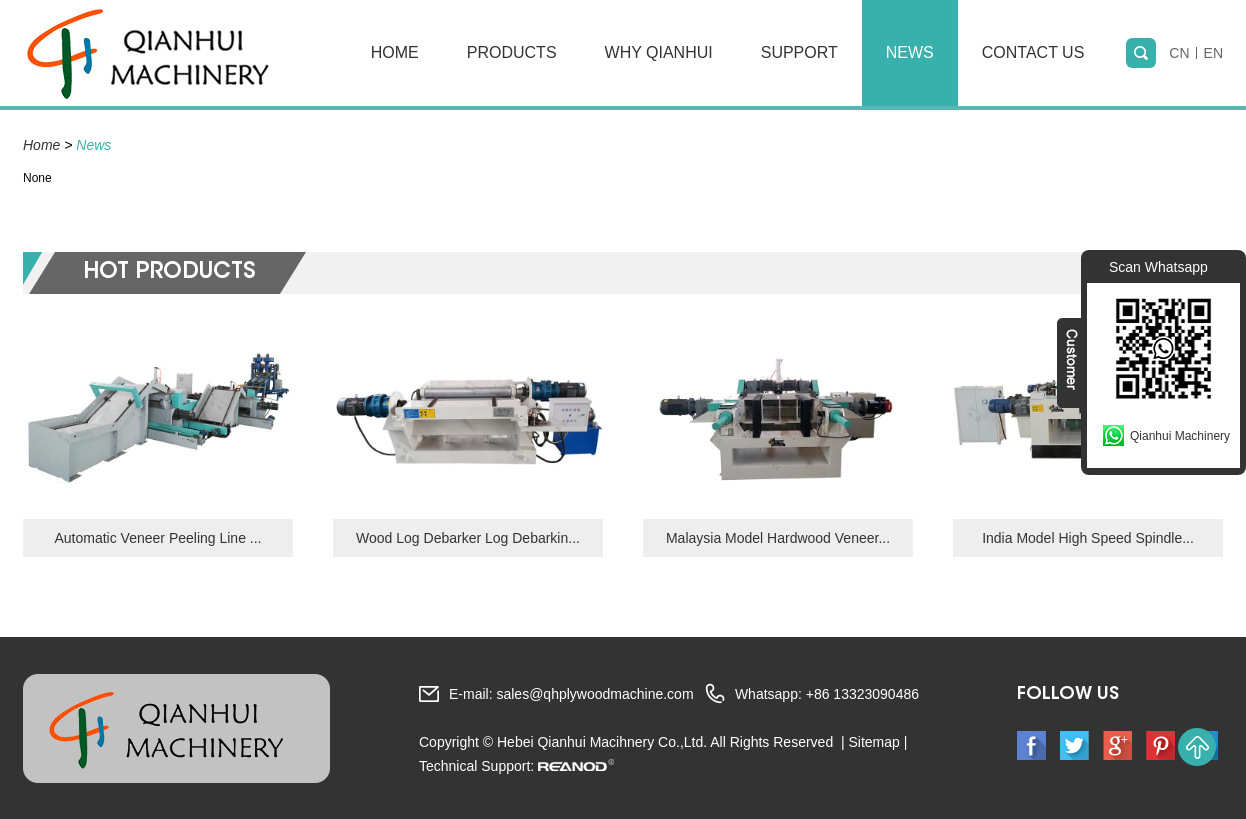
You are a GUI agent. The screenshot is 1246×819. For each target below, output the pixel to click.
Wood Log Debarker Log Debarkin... (468, 538)
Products (512, 52)
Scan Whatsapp (1158, 267)
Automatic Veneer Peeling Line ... (157, 538)
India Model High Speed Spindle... (1088, 538)
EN (1213, 53)
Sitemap (873, 742)
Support (799, 52)
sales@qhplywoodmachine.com (594, 694)
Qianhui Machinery (1180, 436)
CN (1179, 53)
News (910, 52)
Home (395, 52)
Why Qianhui (659, 52)
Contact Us (1033, 52)
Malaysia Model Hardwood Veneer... (778, 538)
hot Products (169, 273)
